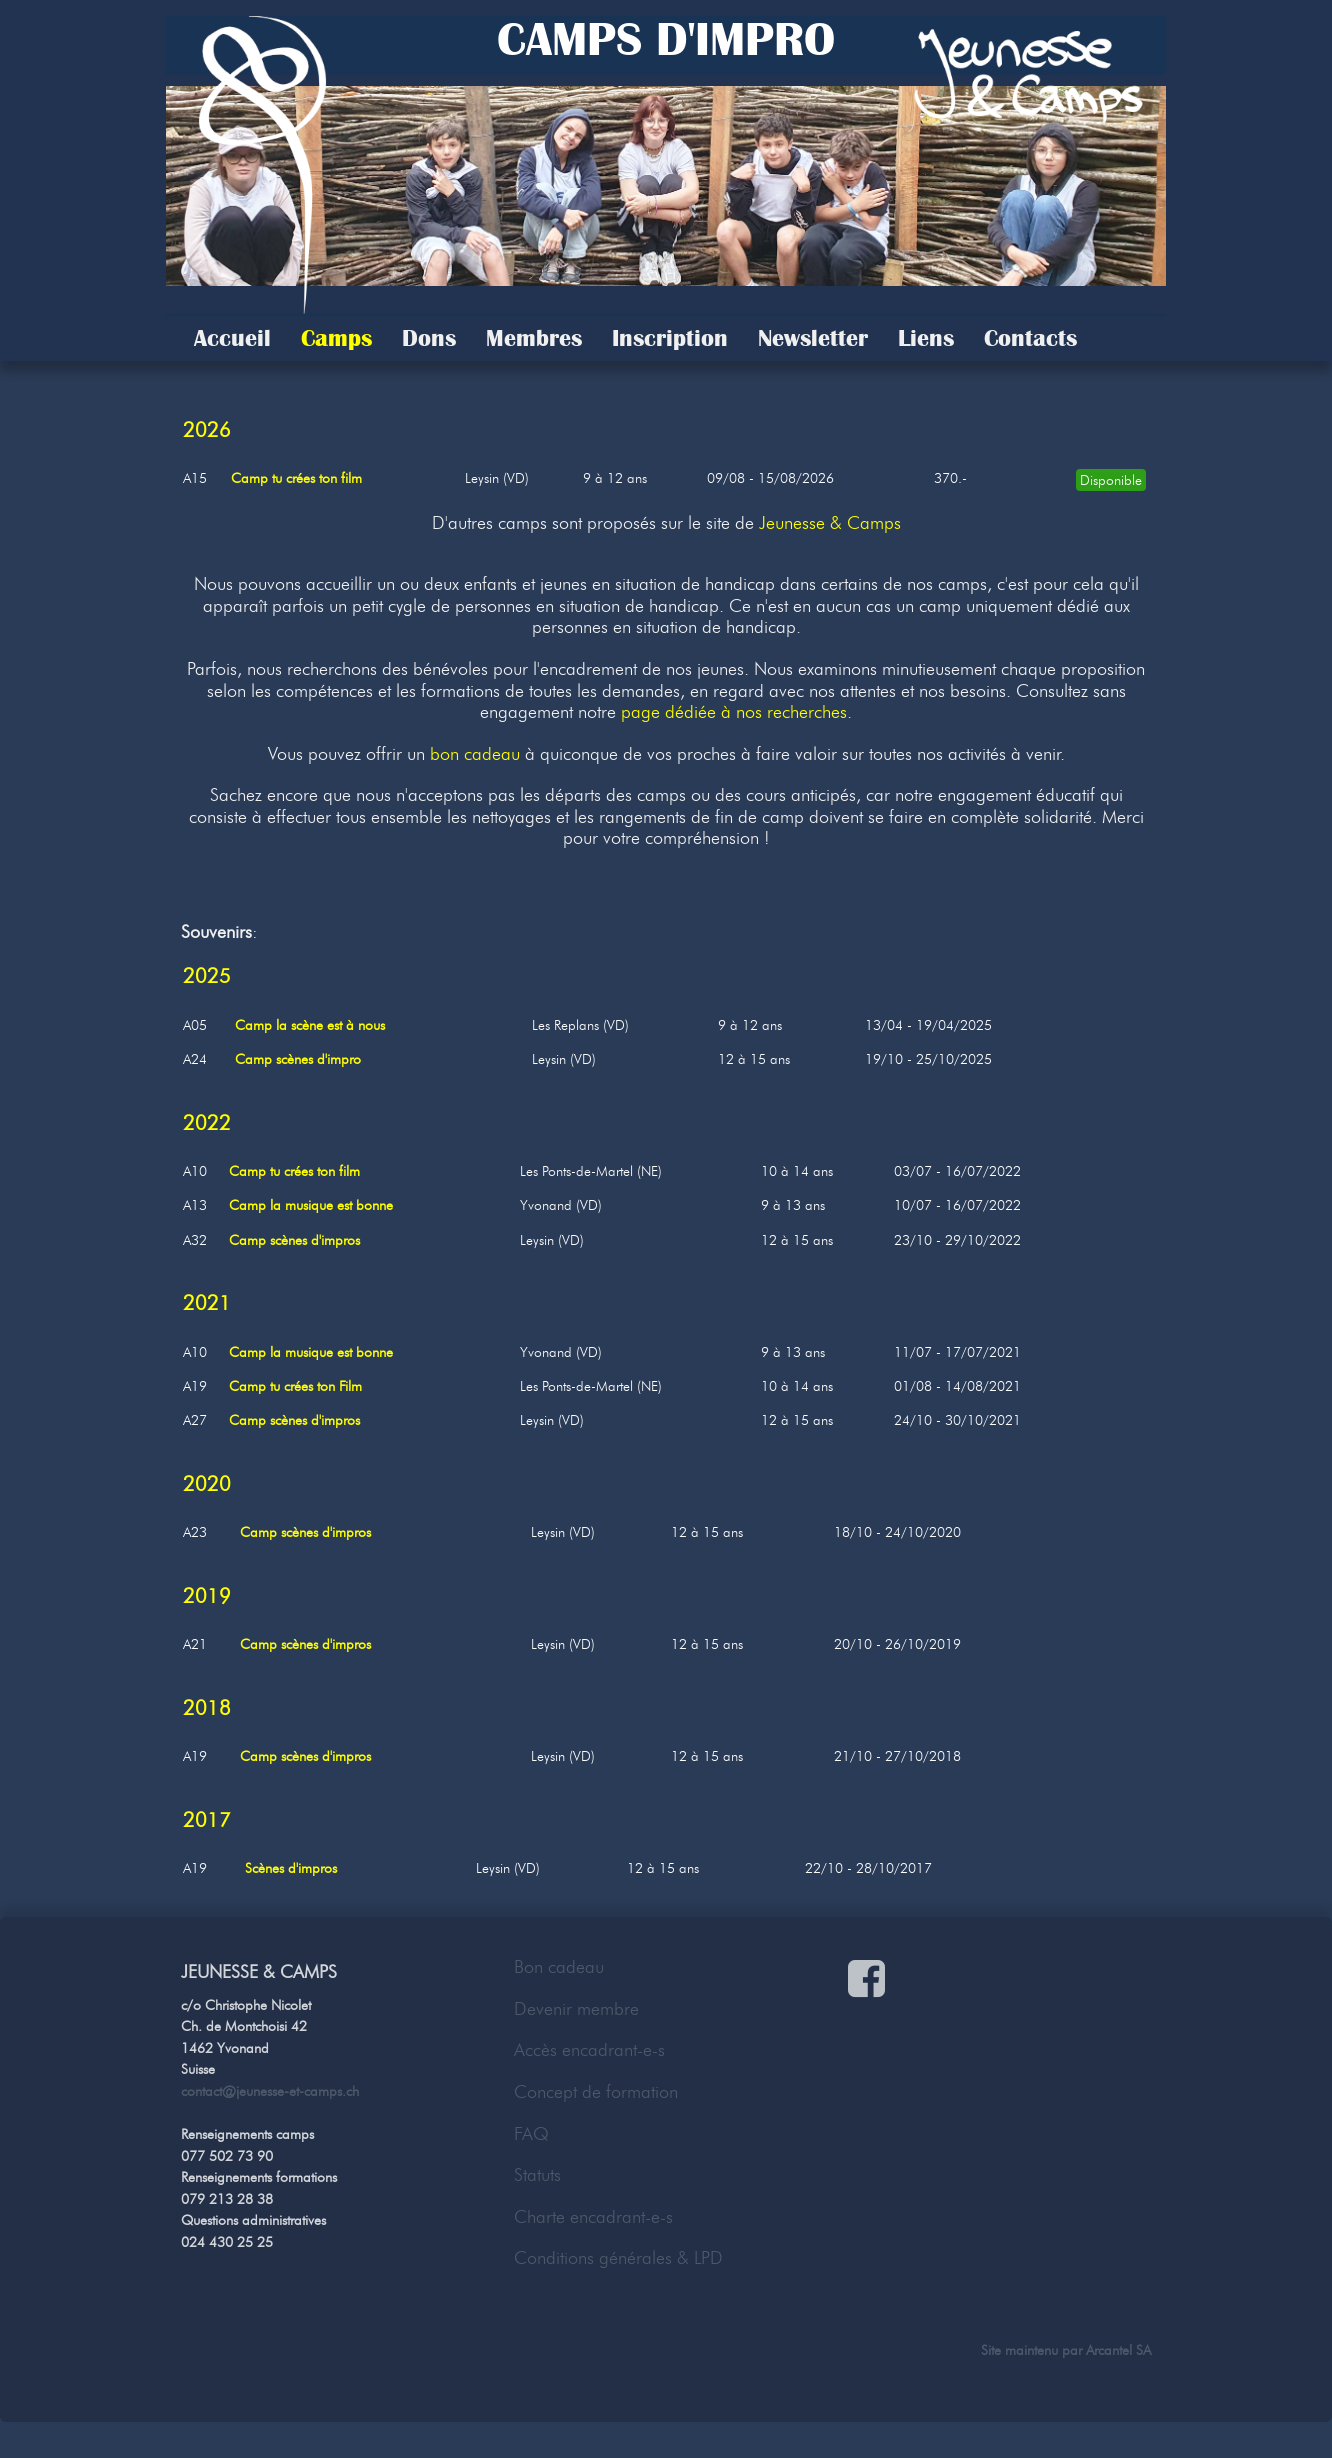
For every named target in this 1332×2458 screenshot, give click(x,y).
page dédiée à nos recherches (734, 712)
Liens (926, 338)
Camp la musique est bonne (311, 1205)
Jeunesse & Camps (830, 523)
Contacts (1030, 338)
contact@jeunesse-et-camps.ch (270, 2091)
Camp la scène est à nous (310, 1025)
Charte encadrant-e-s (593, 2217)
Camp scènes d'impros (294, 1240)
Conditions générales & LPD (618, 2258)
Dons (429, 338)
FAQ (531, 2134)
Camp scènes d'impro (298, 1059)
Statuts (537, 2175)
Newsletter (813, 338)
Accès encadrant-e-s (589, 2050)
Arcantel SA (1118, 2350)
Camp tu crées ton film (296, 478)
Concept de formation (596, 2092)
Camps (336, 338)
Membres (534, 338)
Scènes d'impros (291, 1868)
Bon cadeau (559, 1967)
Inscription (670, 338)
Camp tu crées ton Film (295, 1386)
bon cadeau (475, 754)
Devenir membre (576, 2009)
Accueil (232, 338)
